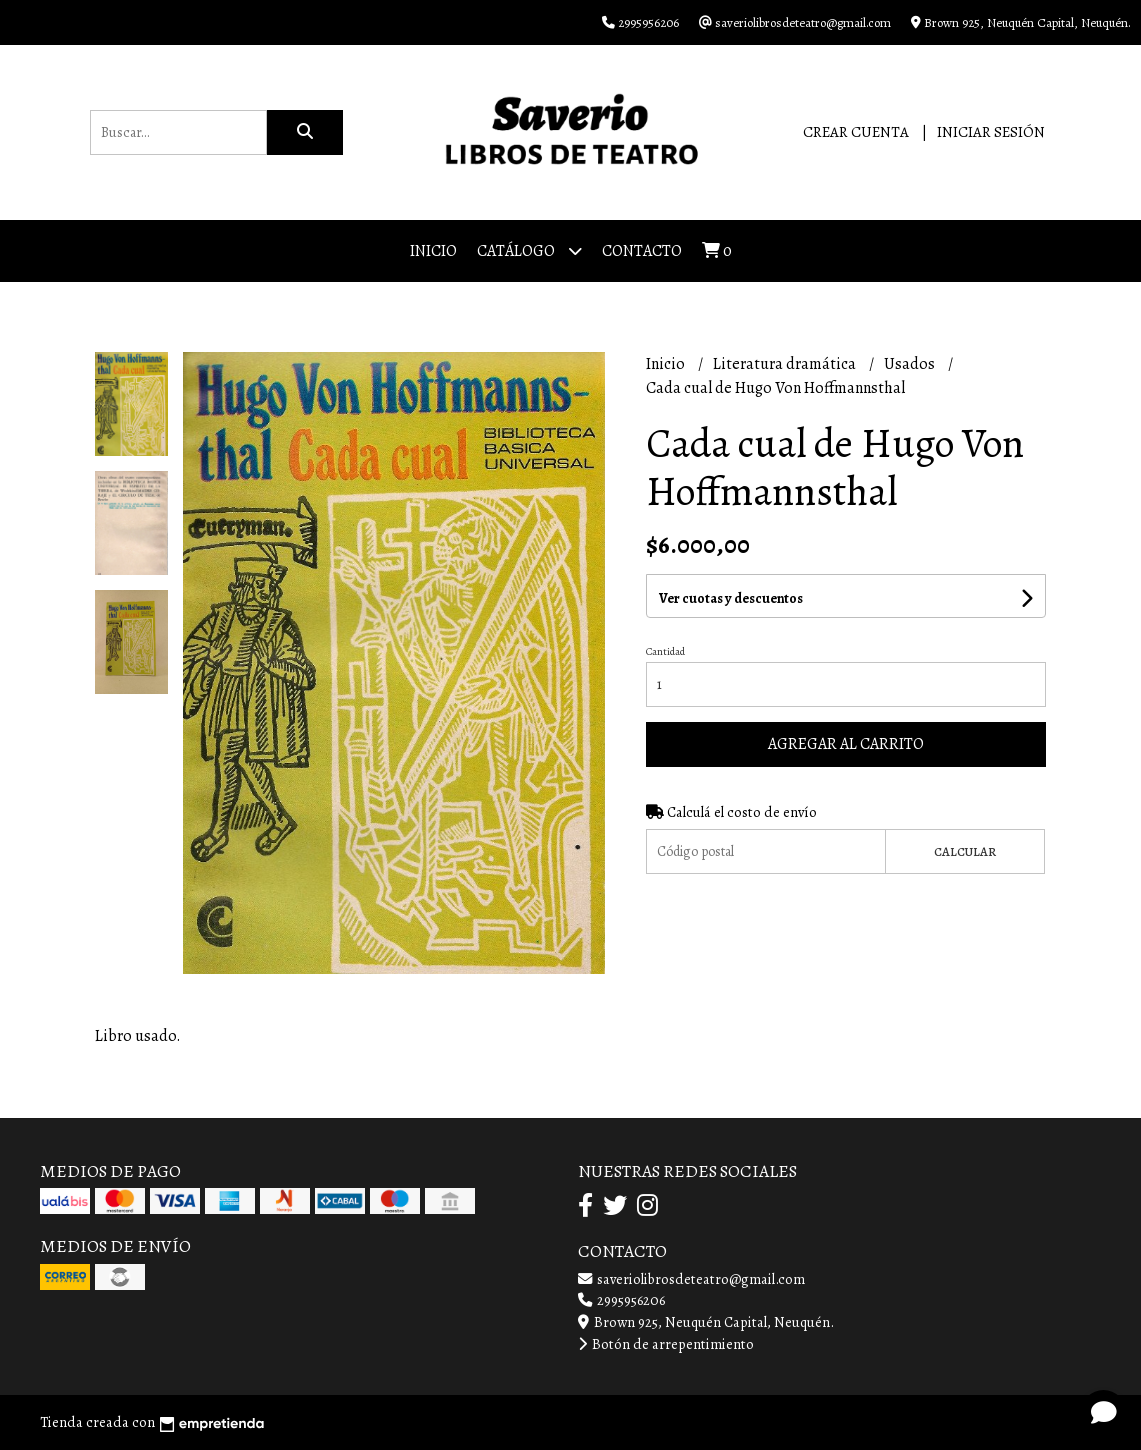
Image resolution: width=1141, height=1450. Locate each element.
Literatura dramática (786, 364)
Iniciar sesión (991, 132)
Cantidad (665, 651)
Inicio (433, 251)
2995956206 (621, 1300)
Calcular (965, 851)
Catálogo (529, 250)
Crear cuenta (856, 132)
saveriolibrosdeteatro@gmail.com (691, 1279)
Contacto (642, 251)
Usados (911, 364)
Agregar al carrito (846, 744)
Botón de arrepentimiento (666, 1344)
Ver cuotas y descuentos (731, 598)
